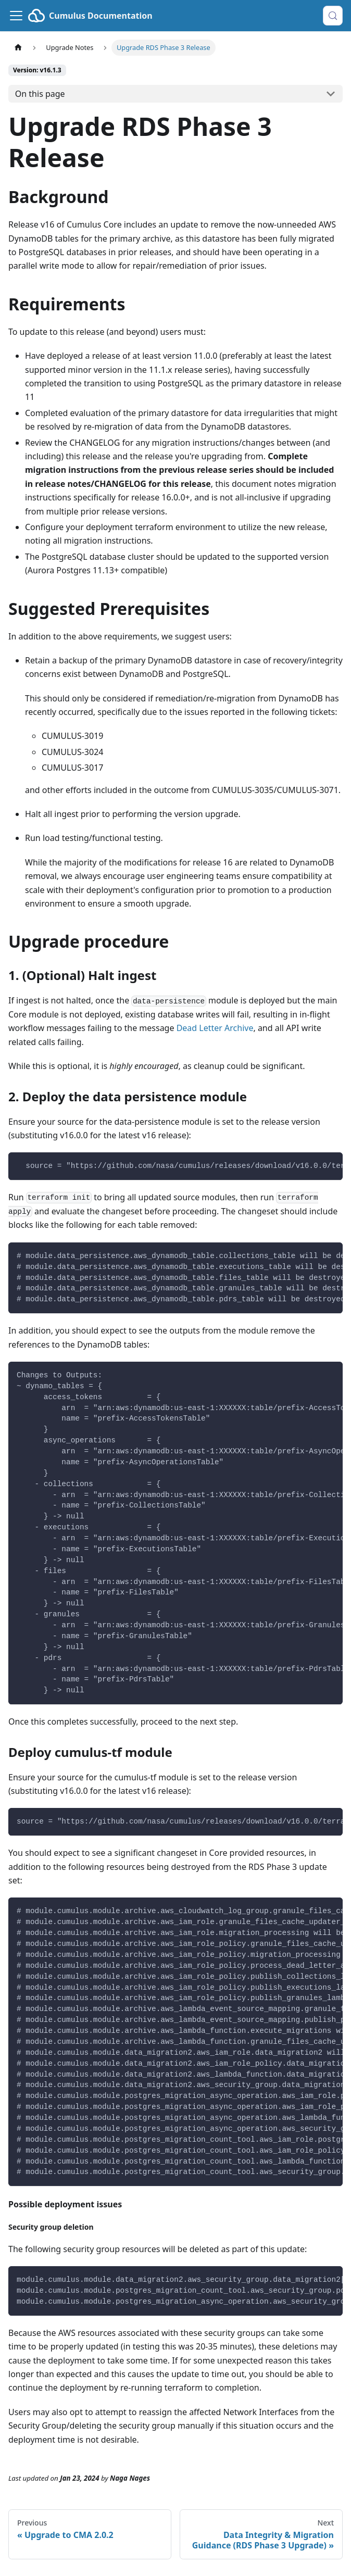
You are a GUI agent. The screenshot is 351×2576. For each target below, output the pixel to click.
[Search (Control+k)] (333, 16)
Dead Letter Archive (215, 1028)
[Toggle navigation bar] (16, 15)
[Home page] (18, 48)
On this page (40, 93)
